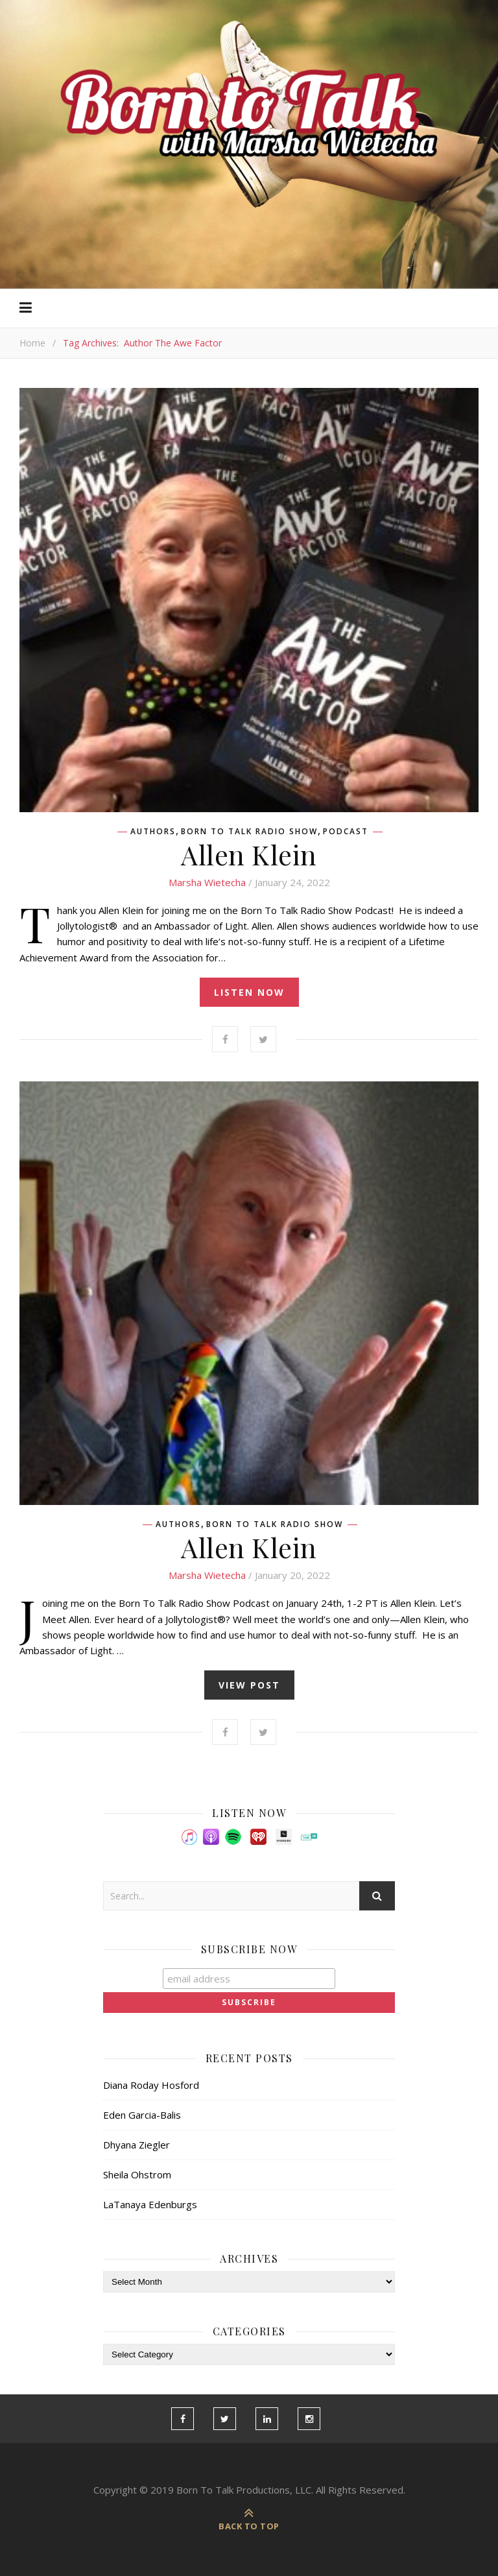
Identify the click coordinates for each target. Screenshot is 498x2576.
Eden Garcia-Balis (142, 2114)
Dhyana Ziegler (136, 2144)
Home (32, 343)
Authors (153, 832)
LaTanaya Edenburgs (150, 2204)
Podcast (345, 832)
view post (249, 1685)
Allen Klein (249, 854)
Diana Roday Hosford (151, 2084)
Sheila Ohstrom (137, 2174)
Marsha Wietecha (207, 882)
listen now (249, 992)
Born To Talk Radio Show (249, 832)
